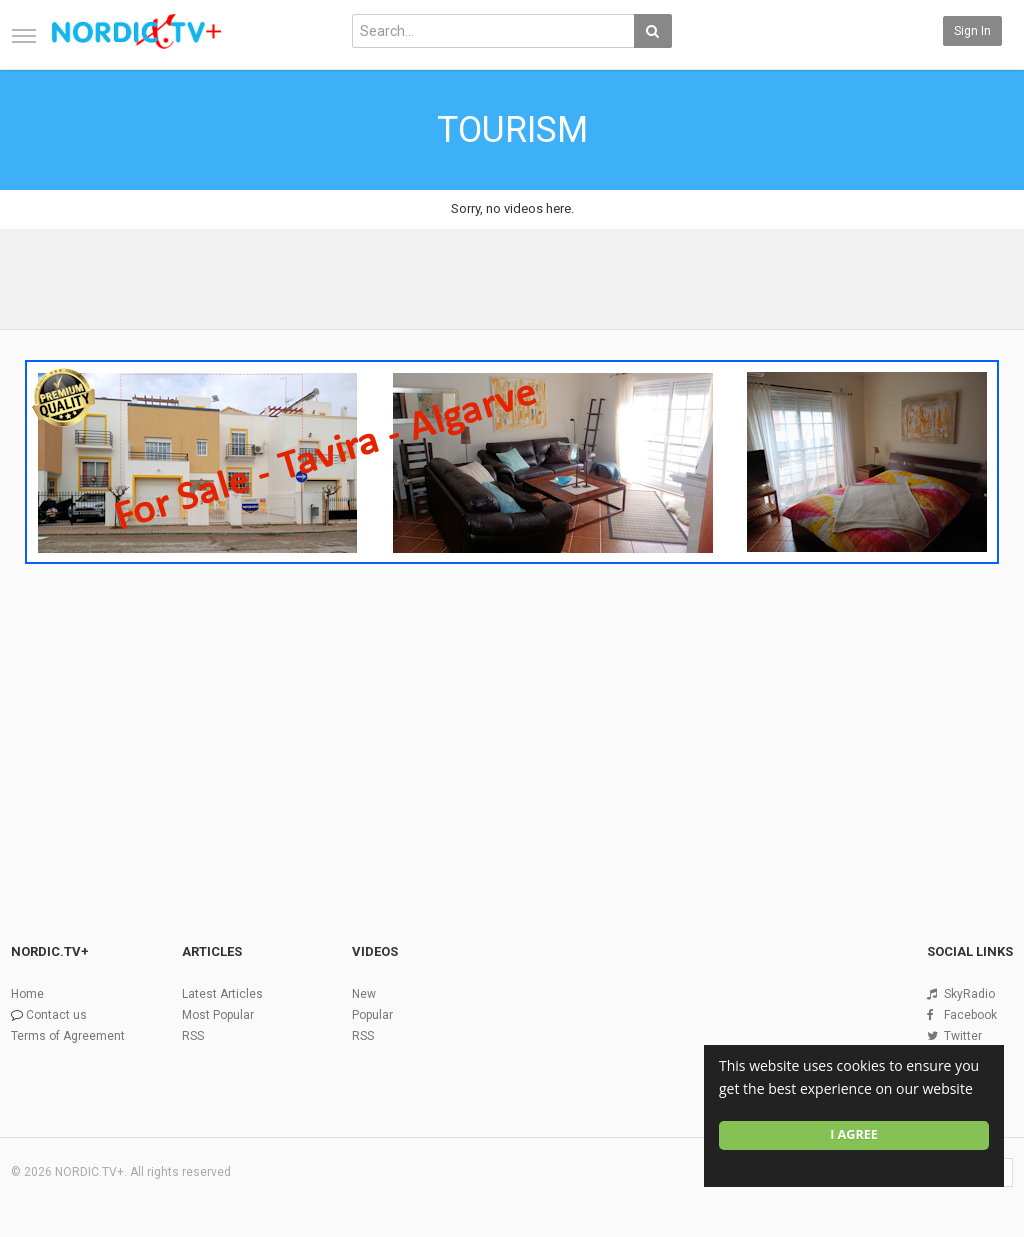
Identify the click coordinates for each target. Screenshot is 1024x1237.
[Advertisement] (512, 723)
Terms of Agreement (68, 1036)
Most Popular (218, 1015)
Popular (372, 1015)
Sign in (972, 31)
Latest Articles (222, 994)
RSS (193, 1036)
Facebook (970, 1015)
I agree (854, 1134)
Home (27, 994)
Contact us (56, 1015)
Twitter (963, 1036)
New (364, 994)
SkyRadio (969, 994)
